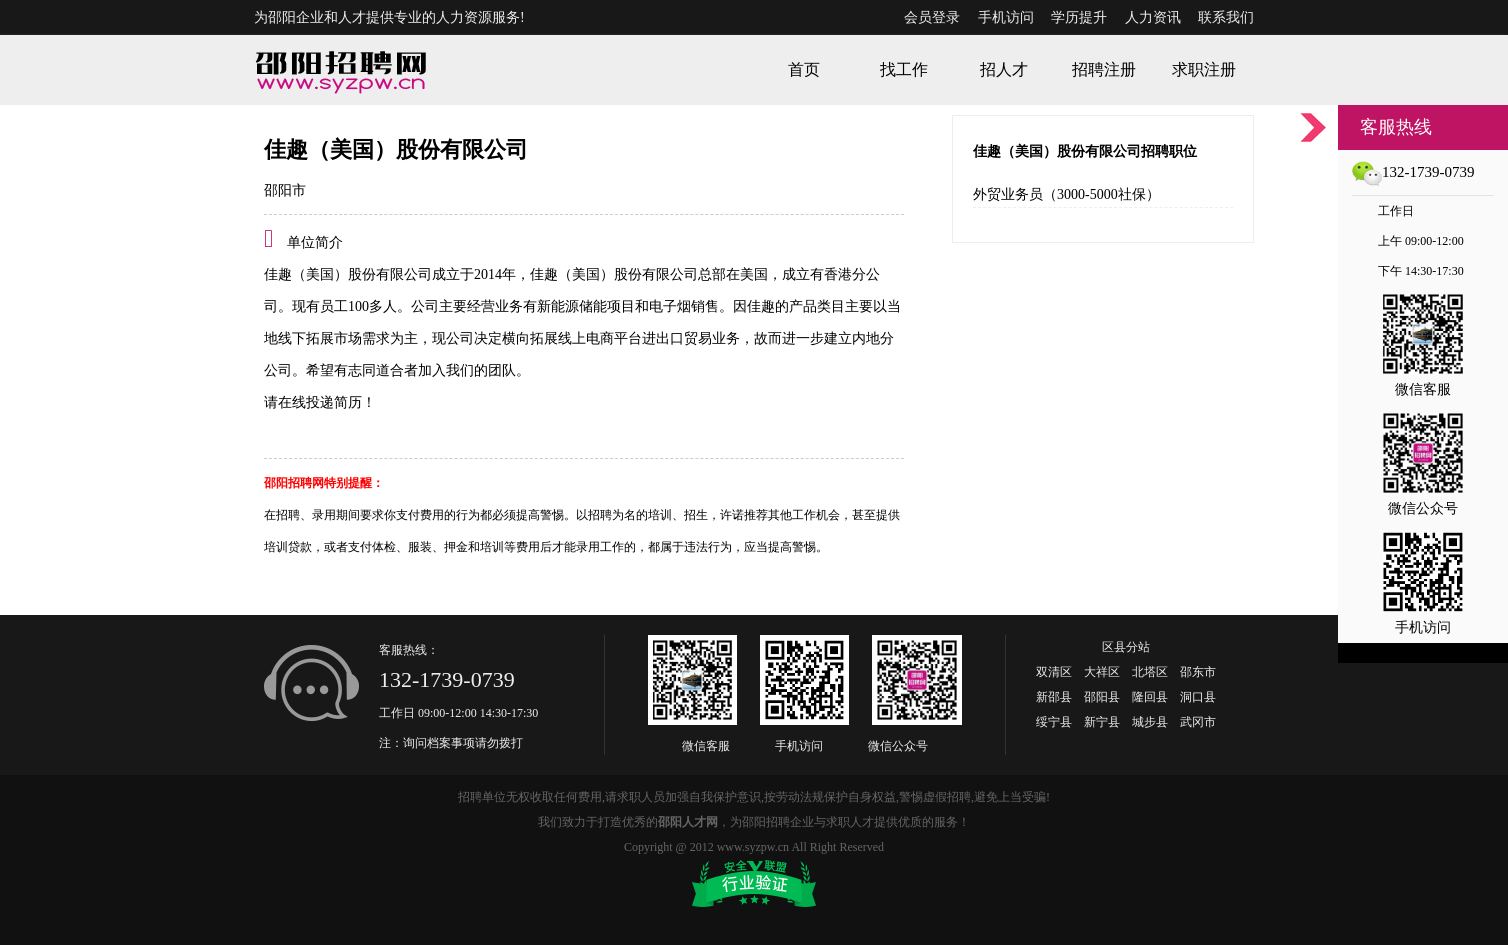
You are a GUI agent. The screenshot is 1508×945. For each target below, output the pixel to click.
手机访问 (1006, 17)
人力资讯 (1153, 17)
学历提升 (1079, 17)
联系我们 (1226, 17)
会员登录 (932, 17)
